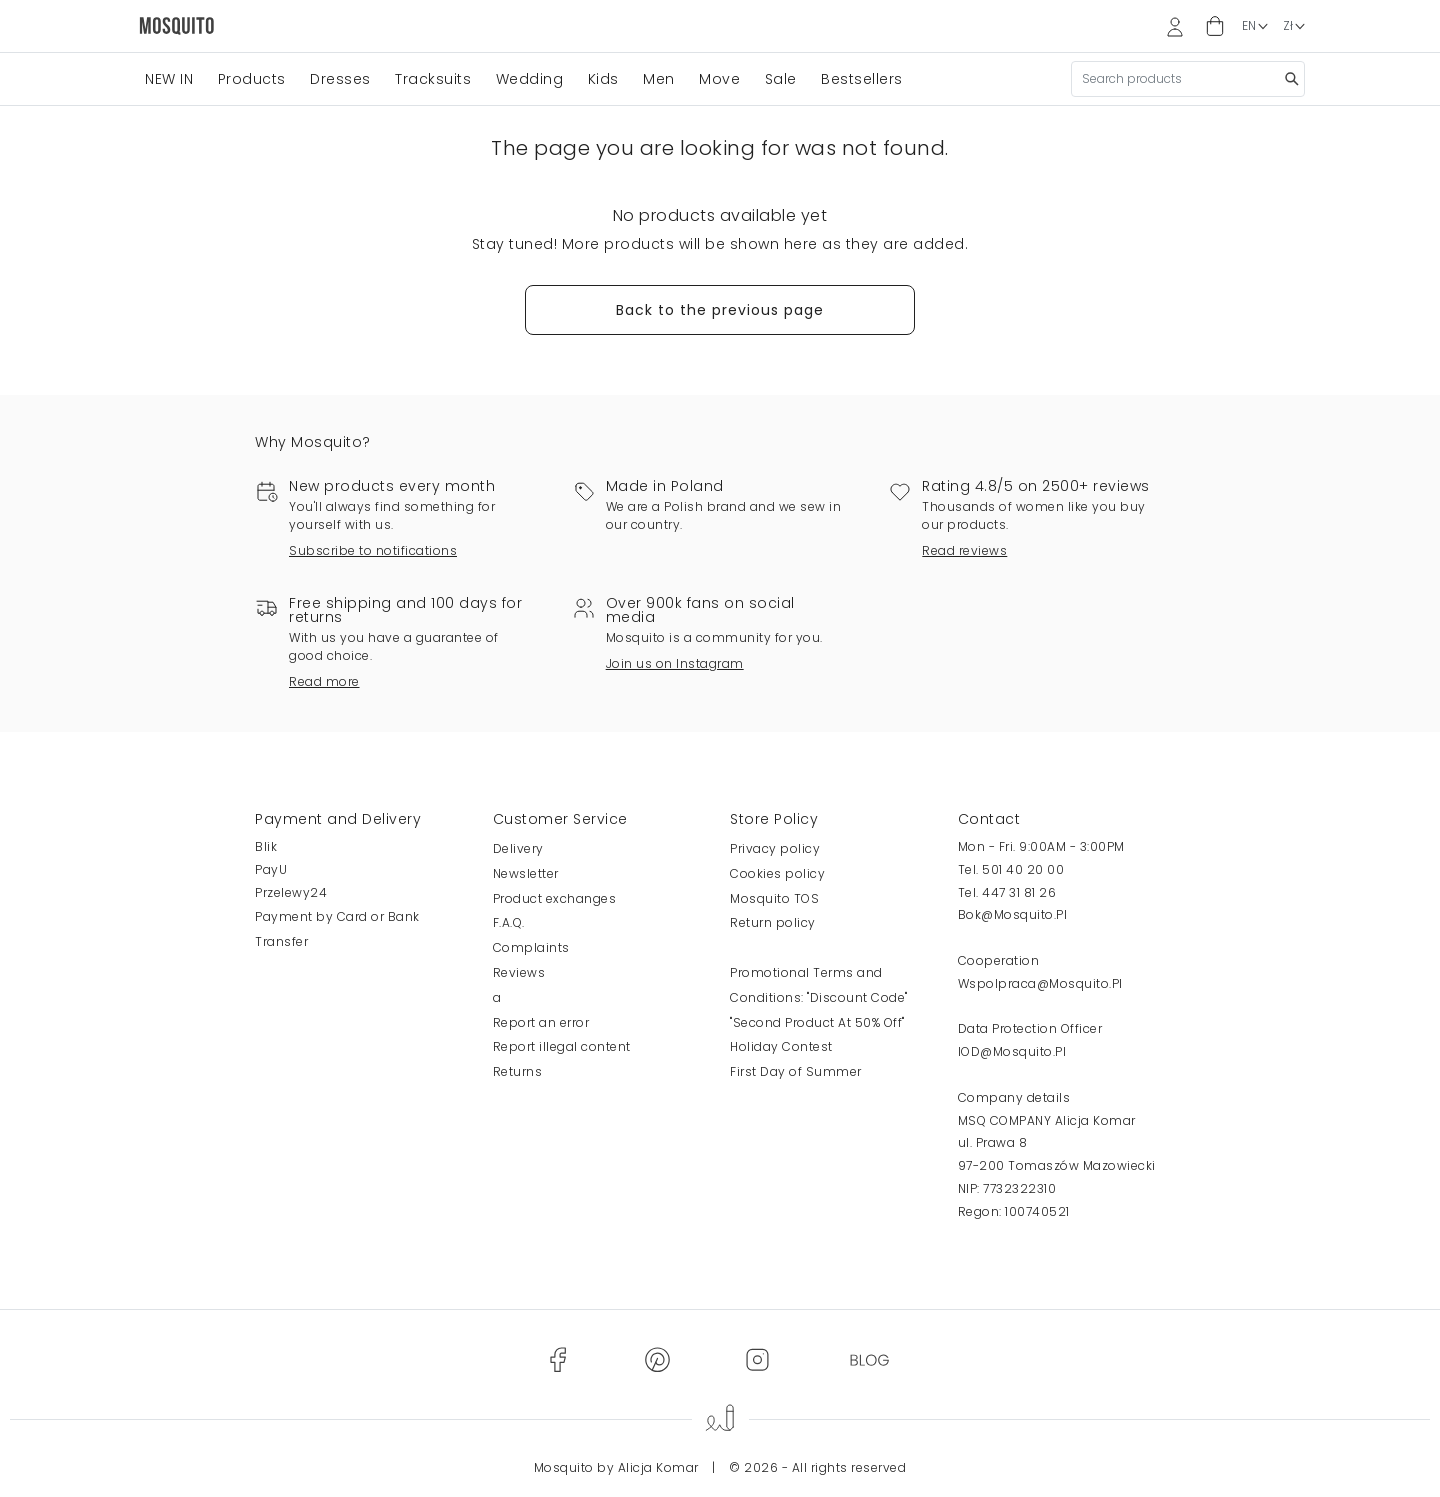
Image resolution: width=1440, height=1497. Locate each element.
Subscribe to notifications (373, 550)
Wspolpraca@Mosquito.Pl (1040, 983)
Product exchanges (555, 898)
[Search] (1188, 79)
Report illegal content (562, 1046)
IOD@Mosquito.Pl (1012, 1051)
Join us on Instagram (675, 663)
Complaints (531, 947)
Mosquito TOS (774, 898)
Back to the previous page (720, 310)
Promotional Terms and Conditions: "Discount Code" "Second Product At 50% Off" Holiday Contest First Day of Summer (819, 1022)
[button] (1215, 26)
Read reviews (964, 550)
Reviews (519, 972)
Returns (518, 1071)
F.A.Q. (509, 922)
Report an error (541, 1022)
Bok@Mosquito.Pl (1013, 914)
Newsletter (526, 873)
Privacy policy (775, 848)
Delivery (518, 848)
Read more (324, 681)
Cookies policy (777, 873)
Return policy (773, 922)
